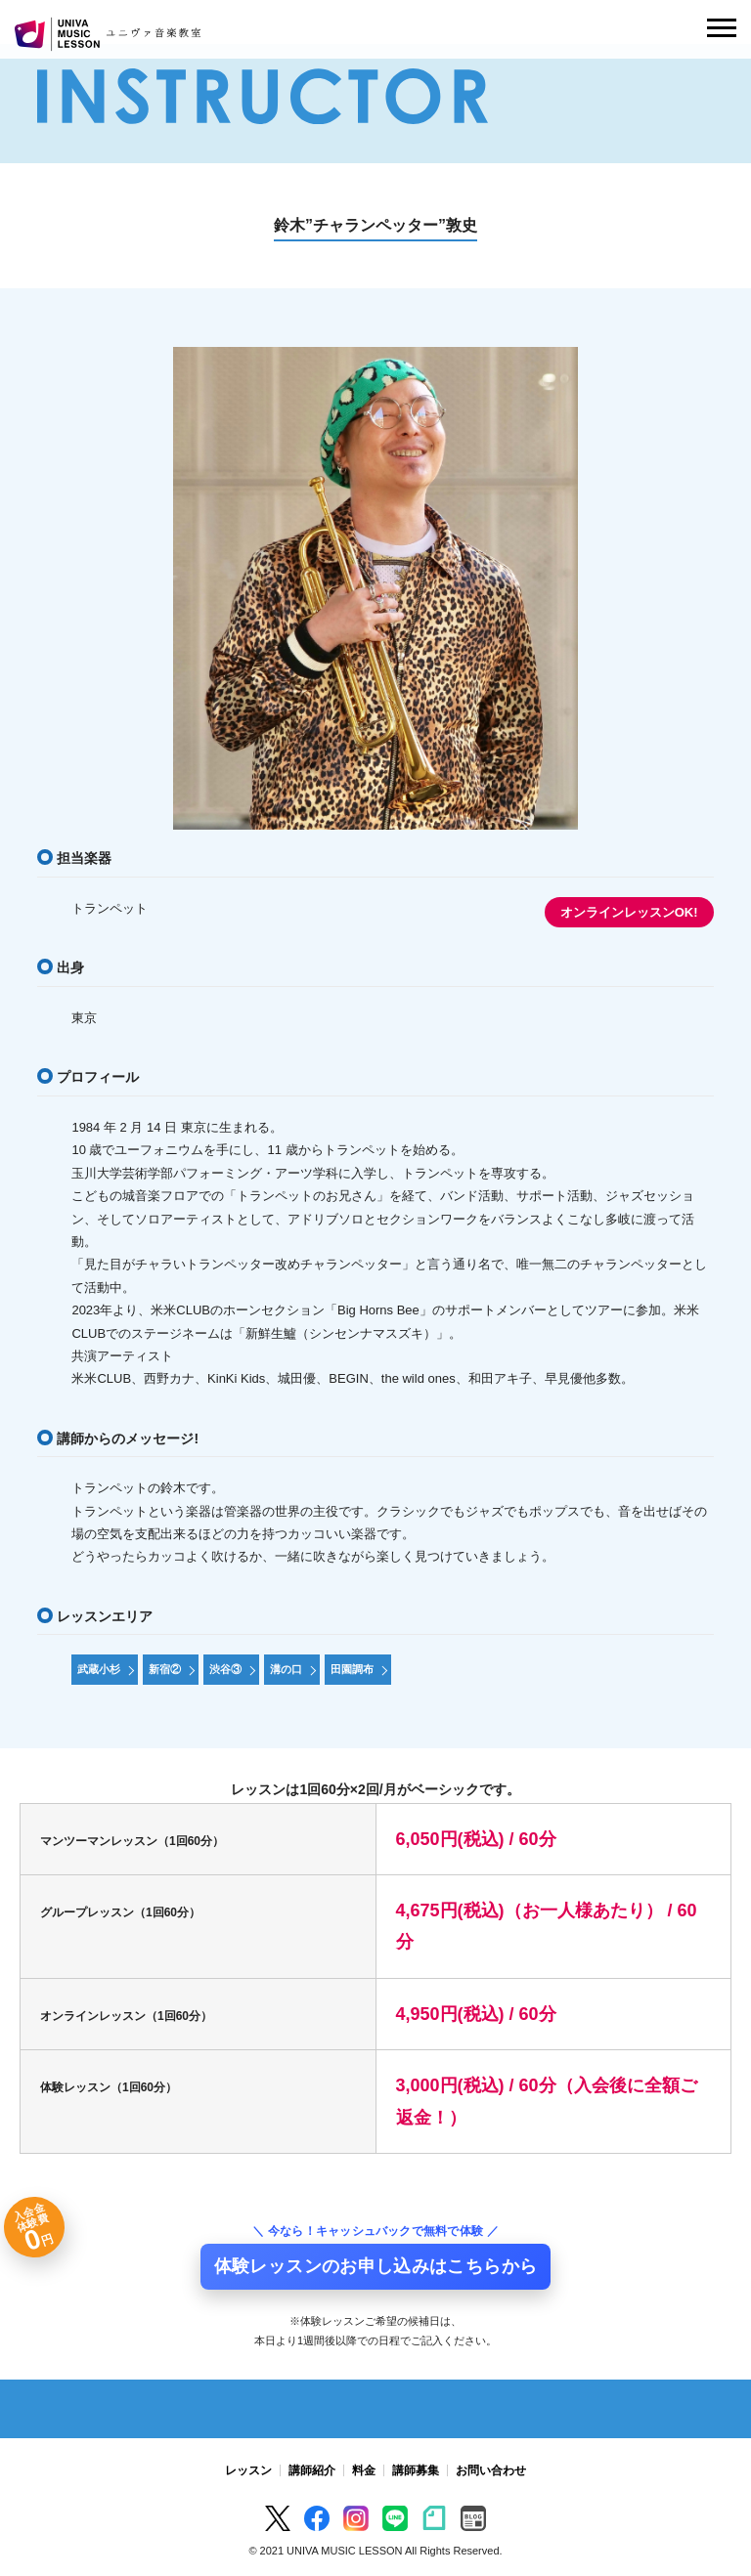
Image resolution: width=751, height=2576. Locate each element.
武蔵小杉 (98, 1669)
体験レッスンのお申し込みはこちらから (375, 2266)
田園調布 (352, 1669)
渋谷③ (225, 1669)
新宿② (165, 1669)
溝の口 (286, 1669)
